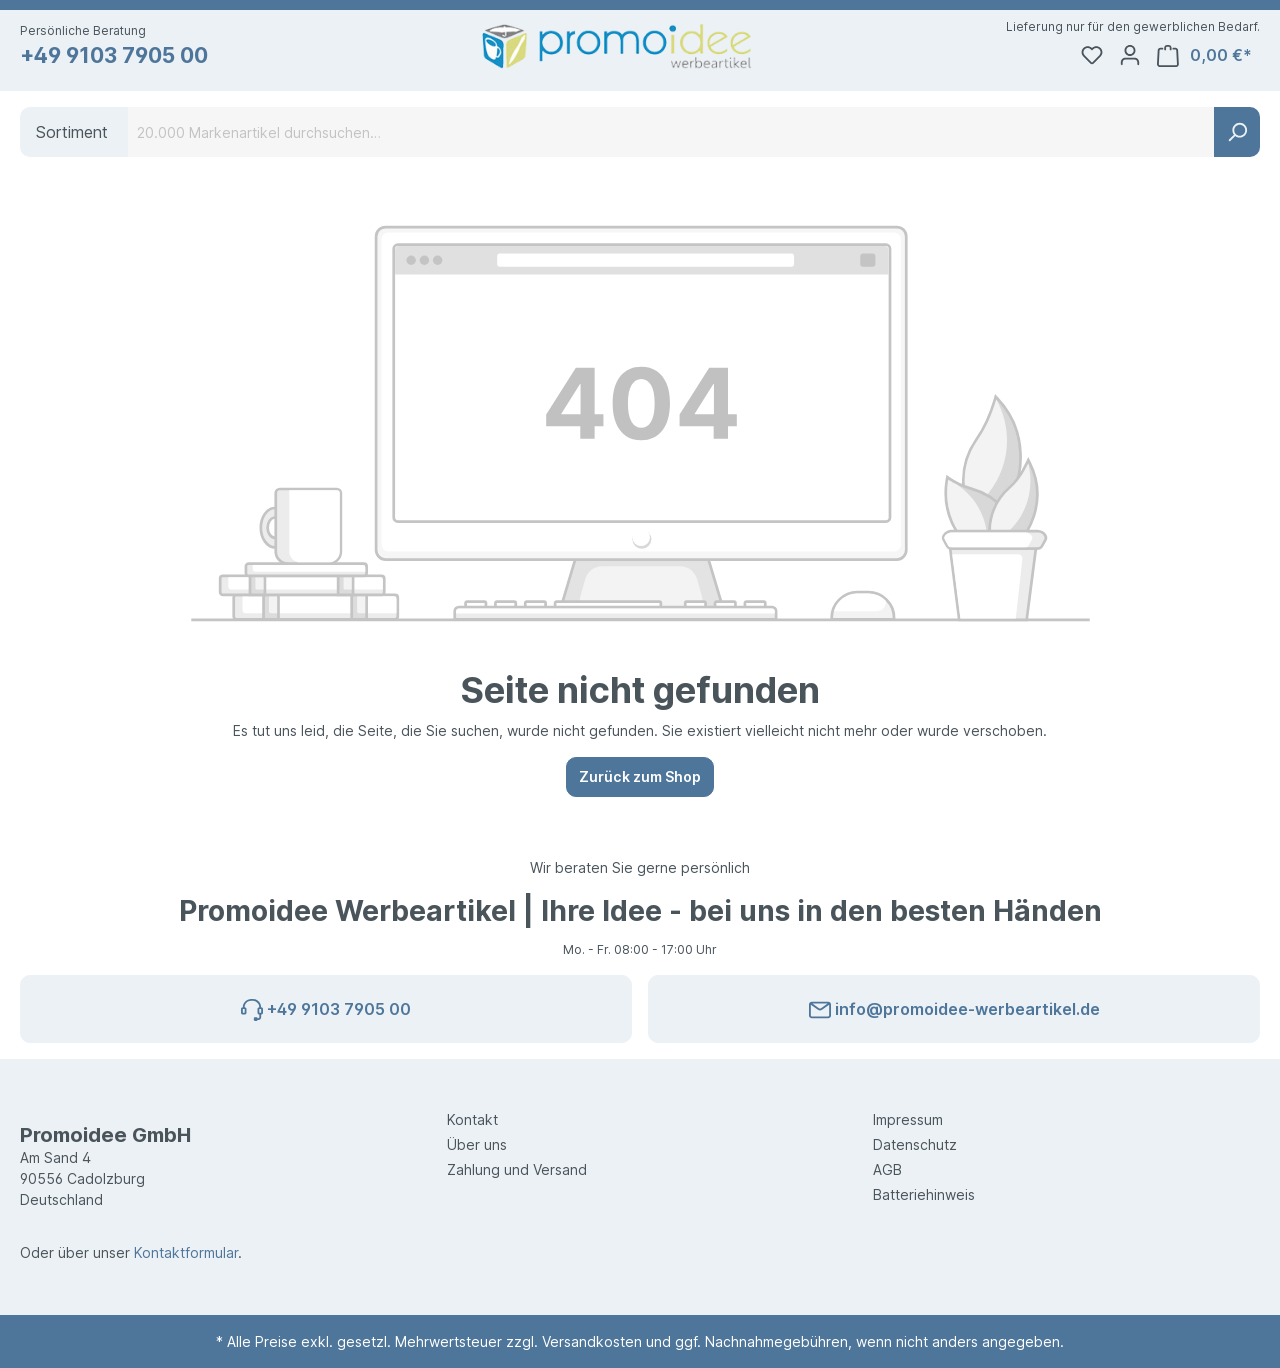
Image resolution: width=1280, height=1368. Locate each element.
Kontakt (472, 1119)
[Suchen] (1237, 132)
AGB (887, 1169)
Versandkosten (592, 1341)
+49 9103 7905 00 (114, 55)
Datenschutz (915, 1144)
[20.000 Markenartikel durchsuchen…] (671, 132)
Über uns (477, 1144)
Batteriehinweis (924, 1194)
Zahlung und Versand (517, 1169)
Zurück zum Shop (640, 776)
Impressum (908, 1119)
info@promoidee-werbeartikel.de (954, 1006)
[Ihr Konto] (1130, 55)
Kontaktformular (186, 1252)
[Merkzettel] (1092, 55)
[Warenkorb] (1204, 55)
